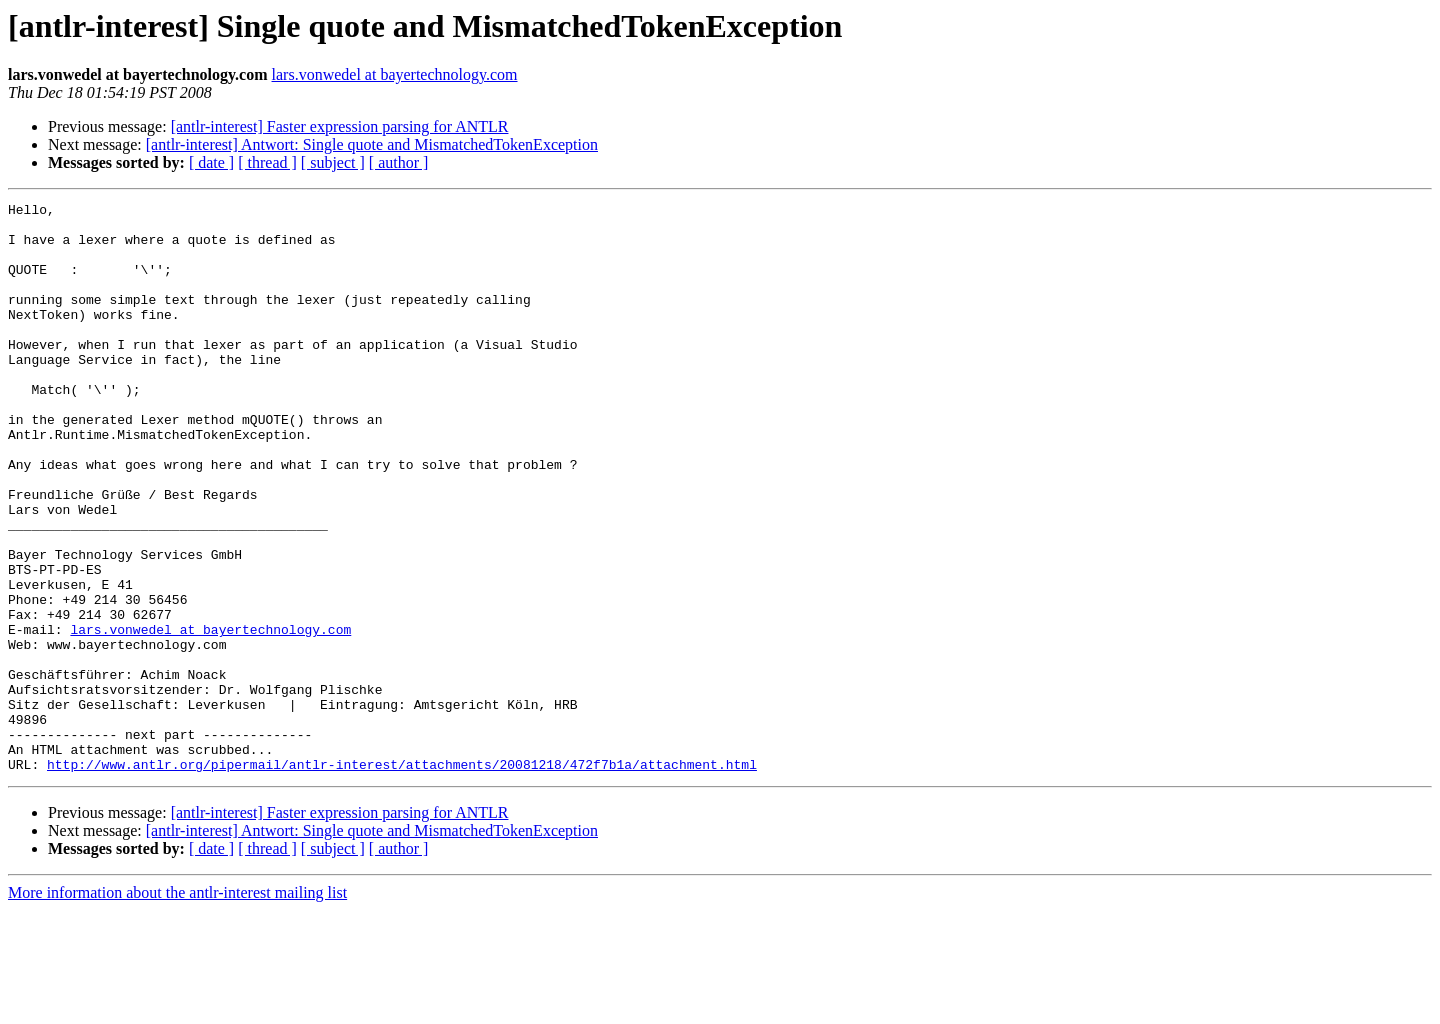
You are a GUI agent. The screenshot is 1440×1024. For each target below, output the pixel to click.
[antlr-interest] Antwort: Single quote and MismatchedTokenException (372, 144)
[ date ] (211, 162)
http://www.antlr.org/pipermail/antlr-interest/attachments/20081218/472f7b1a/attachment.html (402, 878)
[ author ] (399, 162)
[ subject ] (333, 162)
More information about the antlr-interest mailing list (177, 1006)
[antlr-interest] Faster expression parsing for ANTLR (340, 126)
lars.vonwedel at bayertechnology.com (395, 74)
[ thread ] (267, 162)
